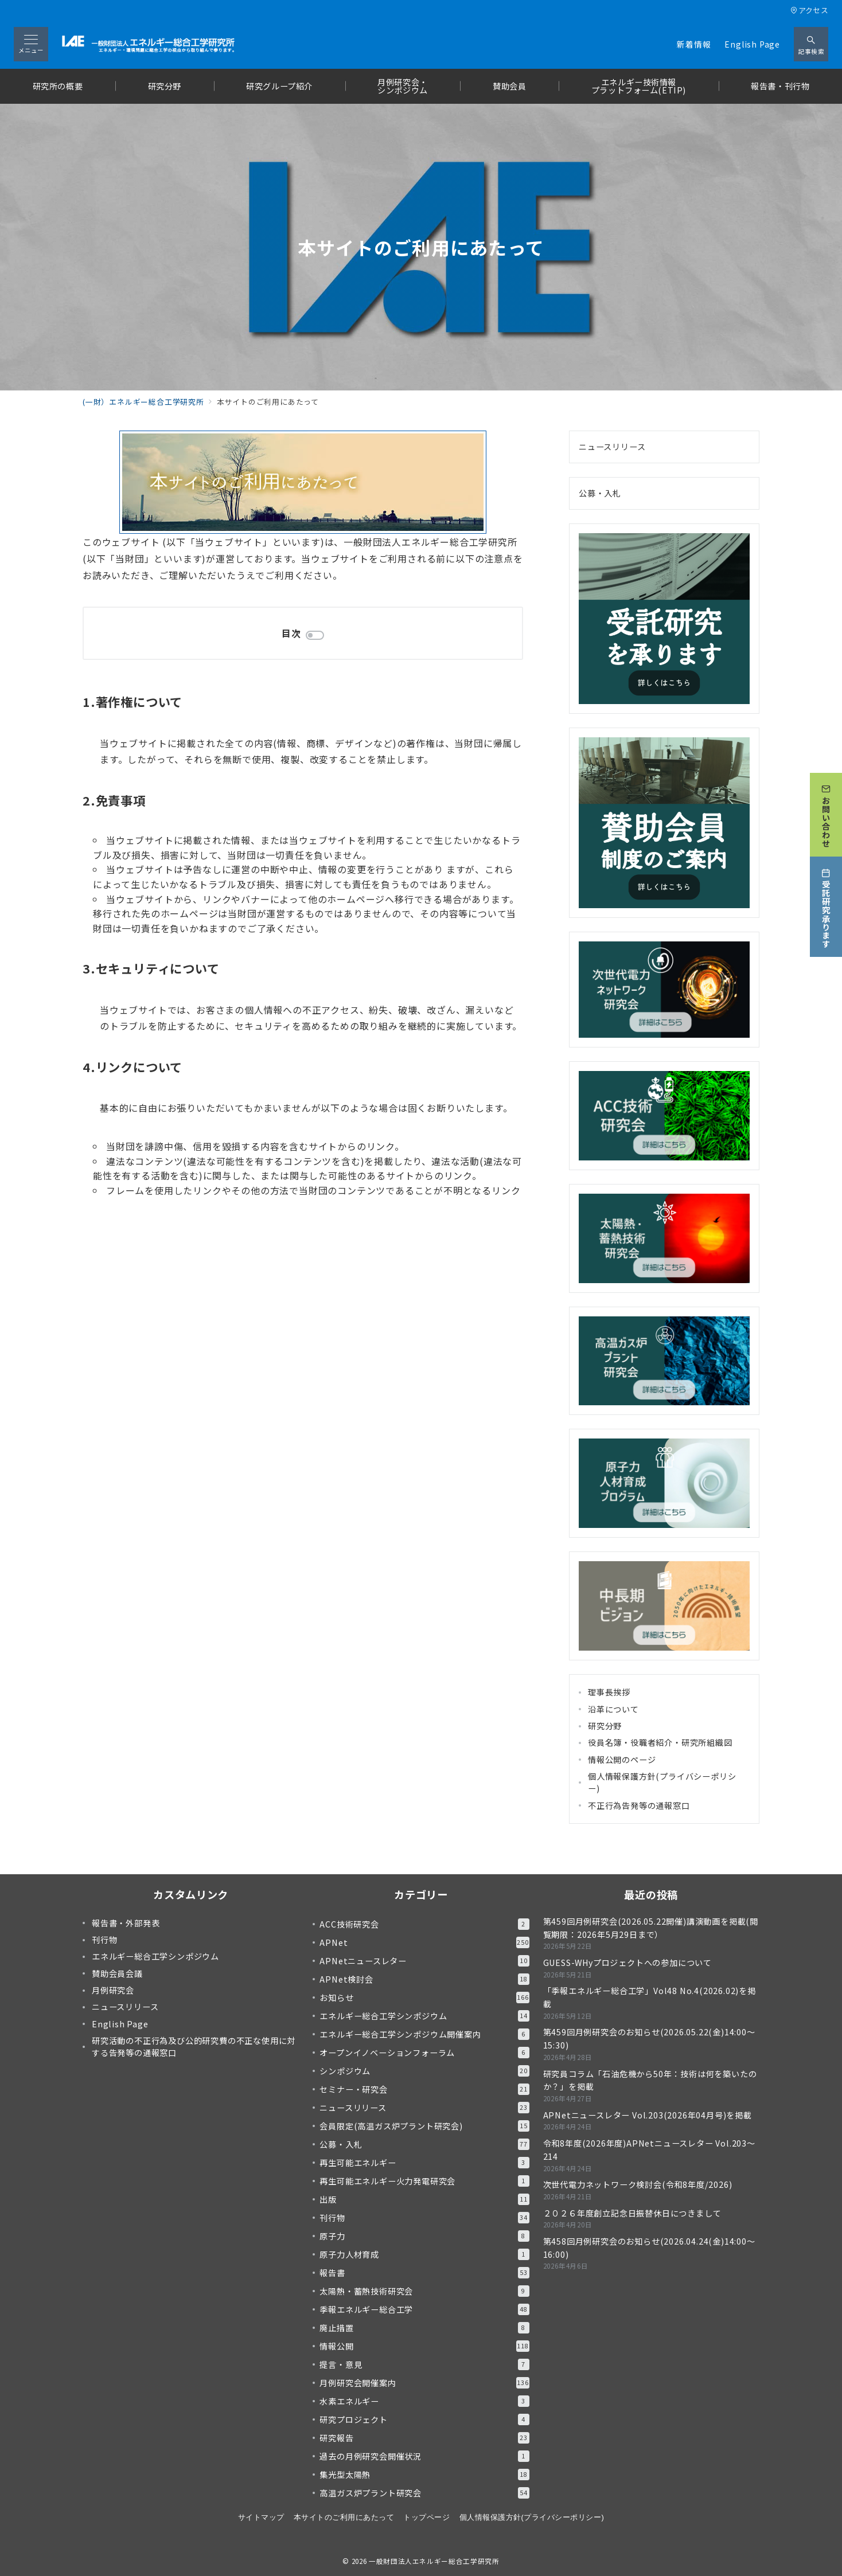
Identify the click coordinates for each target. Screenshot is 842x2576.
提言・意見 (424, 2364)
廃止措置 (424, 2327)
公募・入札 (600, 493)
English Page (752, 44)
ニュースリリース (612, 446)
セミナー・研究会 (424, 2089)
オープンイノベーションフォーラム (424, 2052)
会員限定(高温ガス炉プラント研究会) (424, 2126)
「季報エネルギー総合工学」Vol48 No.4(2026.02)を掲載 (649, 1997)
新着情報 (694, 44)
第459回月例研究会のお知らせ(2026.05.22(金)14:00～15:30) (649, 2038)
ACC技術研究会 (424, 1924)
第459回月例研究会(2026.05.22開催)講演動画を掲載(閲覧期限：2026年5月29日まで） (650, 1928)
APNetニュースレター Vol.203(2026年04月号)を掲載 (647, 2115)
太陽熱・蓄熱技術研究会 (424, 2291)
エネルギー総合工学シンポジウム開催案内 (424, 2034)
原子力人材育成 (424, 2254)
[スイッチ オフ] (811, 44)
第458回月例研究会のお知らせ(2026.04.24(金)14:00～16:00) (649, 2247)
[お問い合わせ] (826, 815)
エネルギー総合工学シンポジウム (424, 2016)
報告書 (424, 2272)
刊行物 (424, 2217)
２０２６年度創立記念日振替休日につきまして (632, 2213)
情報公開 (424, 2346)
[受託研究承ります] (826, 907)
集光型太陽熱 (424, 2474)
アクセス (809, 10)
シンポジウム (424, 2071)
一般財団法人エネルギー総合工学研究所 (434, 2561)
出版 (424, 2199)
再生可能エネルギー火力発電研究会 (424, 2181)
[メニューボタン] (31, 44)
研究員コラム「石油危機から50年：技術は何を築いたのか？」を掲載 (650, 2080)
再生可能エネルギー (424, 2162)
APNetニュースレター (424, 1961)
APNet (424, 1942)
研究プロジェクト (424, 2419)
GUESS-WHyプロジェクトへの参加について (627, 1962)
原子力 (424, 2236)
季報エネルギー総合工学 (424, 2309)
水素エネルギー (424, 2401)
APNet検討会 (424, 1979)
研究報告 (424, 2438)
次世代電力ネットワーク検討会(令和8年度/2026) (637, 2184)
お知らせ (424, 1997)
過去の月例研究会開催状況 (424, 2456)
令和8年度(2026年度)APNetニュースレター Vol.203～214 (649, 2149)
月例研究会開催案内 (424, 2383)
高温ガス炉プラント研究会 (424, 2493)
